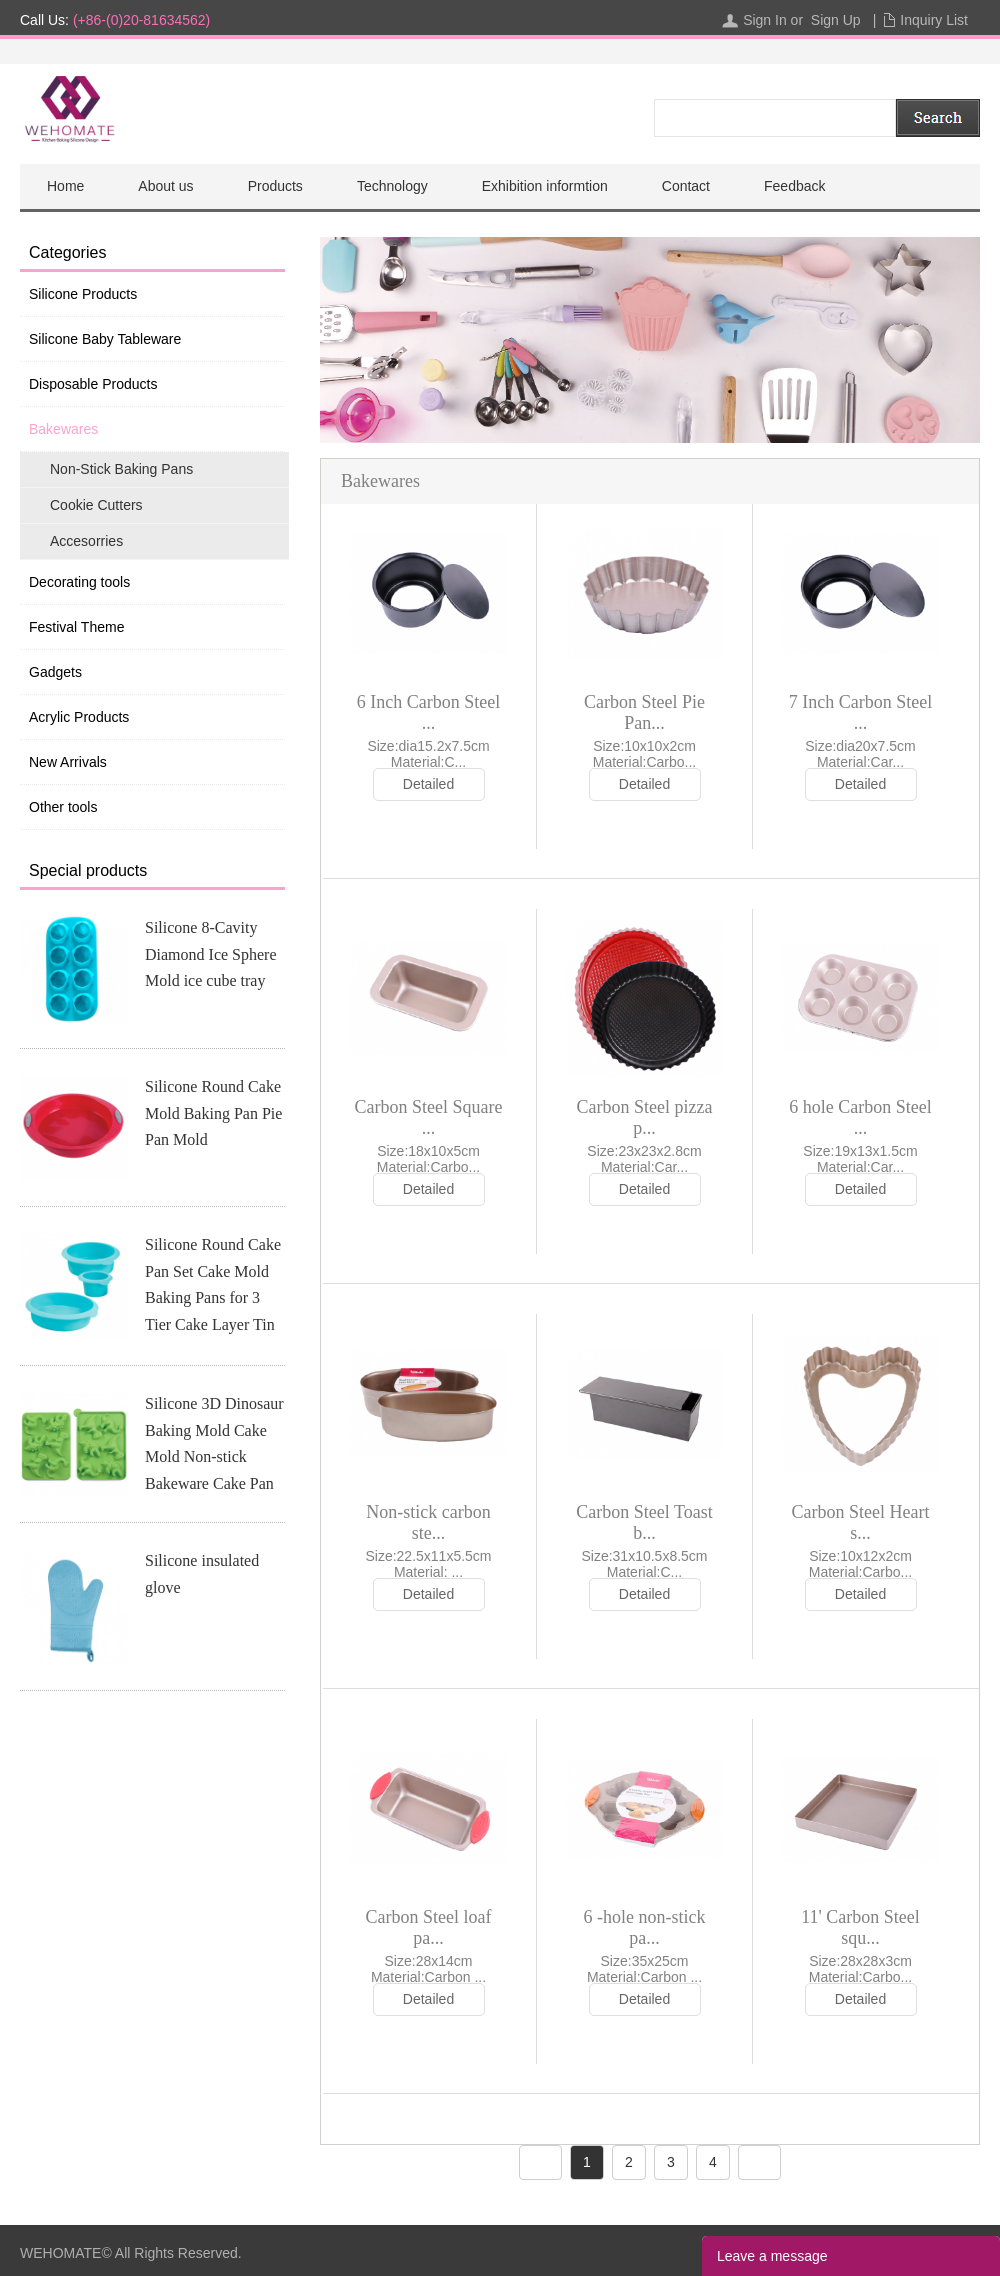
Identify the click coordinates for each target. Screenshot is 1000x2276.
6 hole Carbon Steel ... (860, 1117)
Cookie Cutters (96, 505)
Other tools (63, 807)
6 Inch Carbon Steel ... (428, 712)
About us (165, 186)
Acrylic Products (79, 717)
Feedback (794, 186)
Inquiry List (934, 20)
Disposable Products (93, 384)
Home (65, 186)
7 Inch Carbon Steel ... (860, 712)
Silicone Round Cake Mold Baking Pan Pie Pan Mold (213, 1113)
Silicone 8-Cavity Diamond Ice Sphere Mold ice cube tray (211, 954)
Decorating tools (79, 582)
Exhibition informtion (545, 186)
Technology (392, 186)
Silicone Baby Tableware (105, 339)
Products (275, 186)
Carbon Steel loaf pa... (429, 1927)
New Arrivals (68, 762)
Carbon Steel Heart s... (861, 1522)
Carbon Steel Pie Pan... (644, 712)
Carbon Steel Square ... (429, 1117)
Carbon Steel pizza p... (645, 1117)
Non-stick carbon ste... (428, 1522)
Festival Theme (76, 627)
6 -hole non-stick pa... (645, 1927)
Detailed (428, 784)
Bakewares (63, 429)
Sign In (765, 20)
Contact (686, 186)
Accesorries (86, 541)
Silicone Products (83, 294)
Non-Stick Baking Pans (121, 469)
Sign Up (836, 20)
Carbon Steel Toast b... (644, 1522)
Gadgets (55, 672)
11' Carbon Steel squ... (860, 1927)
